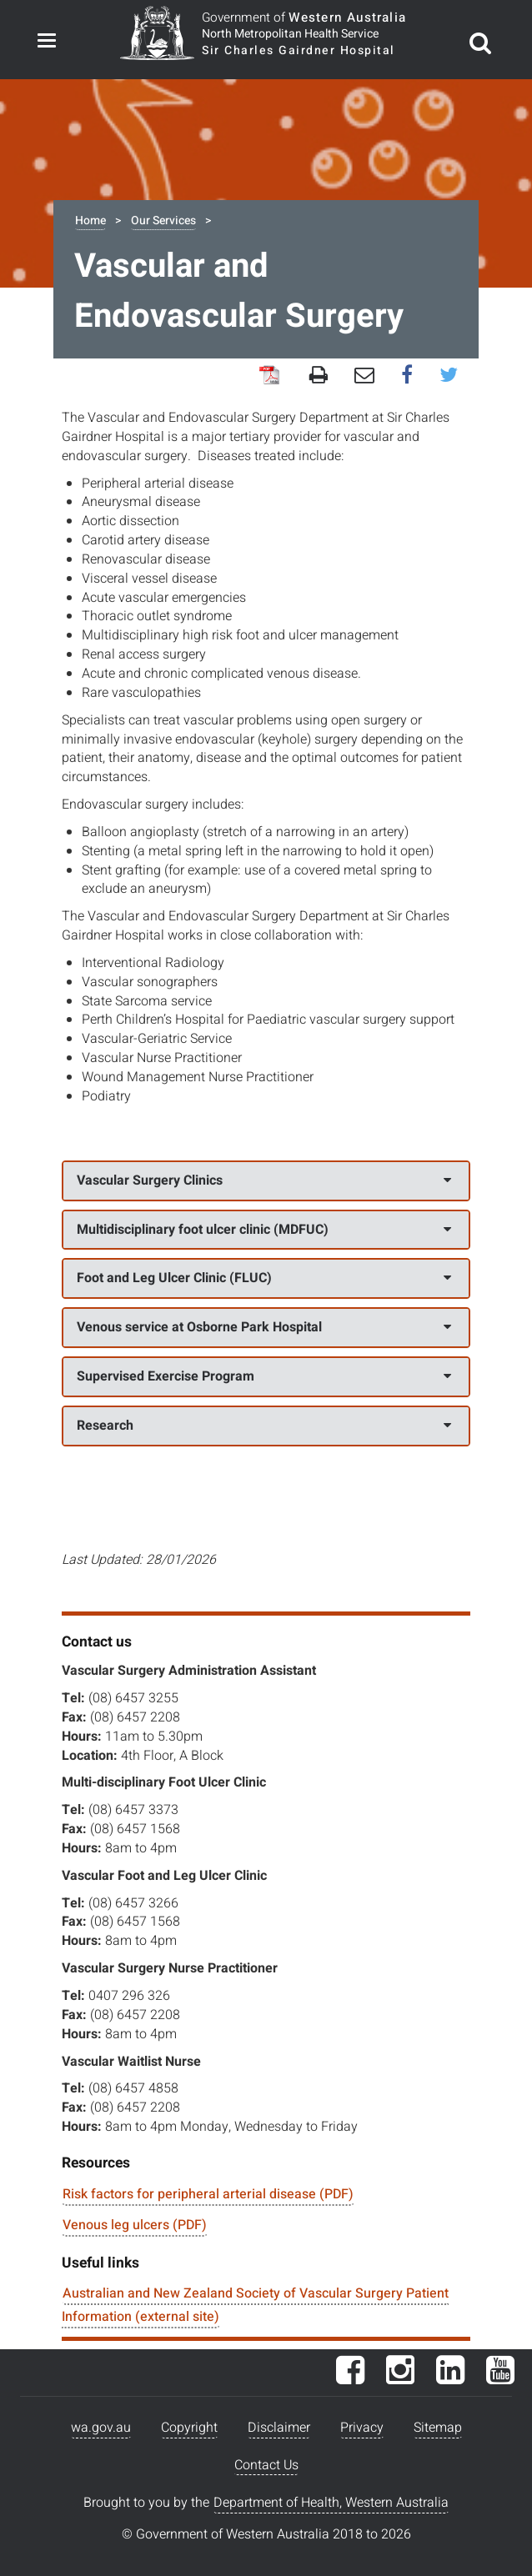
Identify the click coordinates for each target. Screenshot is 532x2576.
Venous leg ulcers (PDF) (135, 2225)
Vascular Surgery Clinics (264, 1180)
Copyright (189, 2428)
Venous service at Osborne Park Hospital (264, 1327)
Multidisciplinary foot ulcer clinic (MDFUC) (264, 1230)
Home (90, 220)
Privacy (362, 2428)
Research (264, 1426)
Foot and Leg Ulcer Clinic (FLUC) (264, 1278)
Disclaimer (279, 2428)
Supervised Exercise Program (264, 1376)
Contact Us (266, 2465)
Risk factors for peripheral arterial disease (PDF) (208, 2194)
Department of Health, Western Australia (331, 2503)
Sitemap (438, 2428)
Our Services (163, 220)
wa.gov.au (101, 2428)
